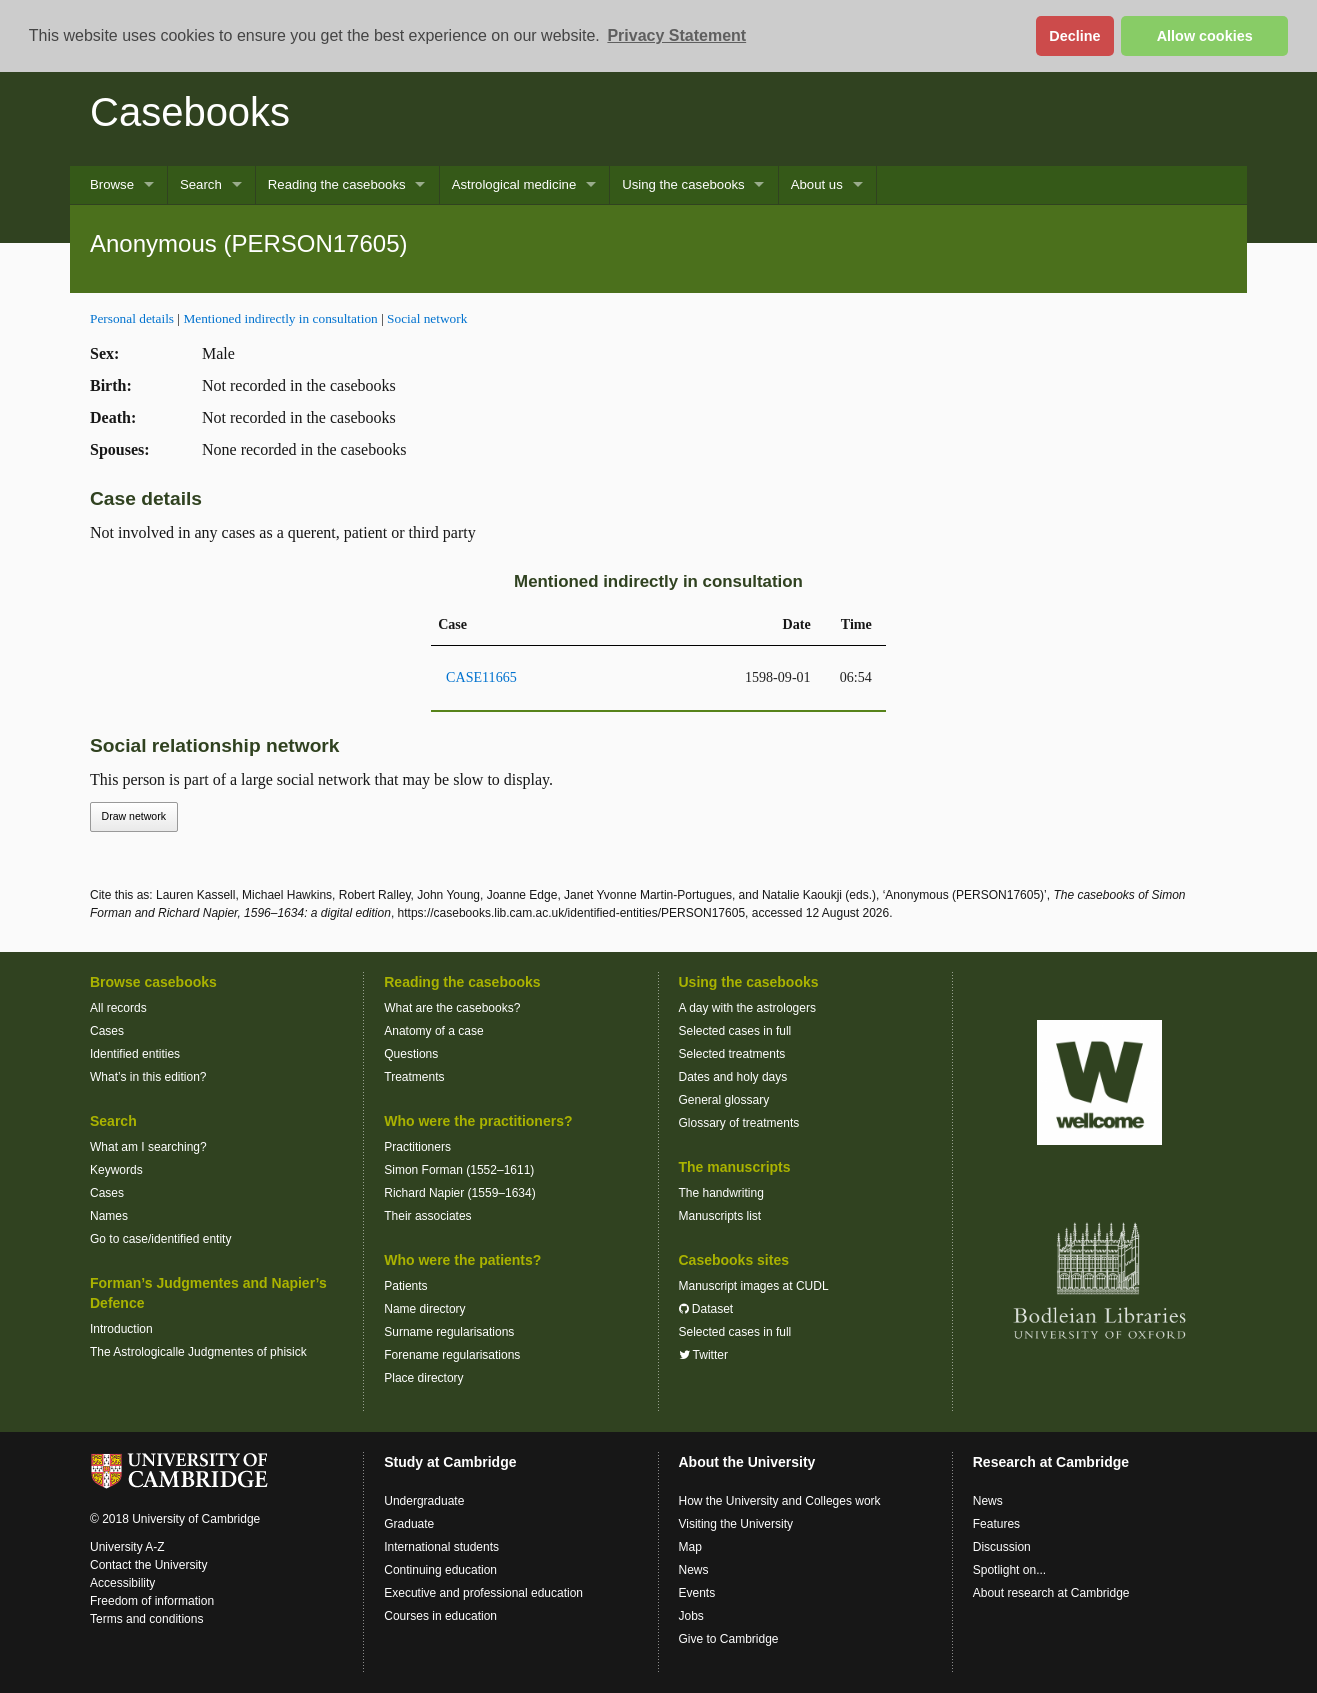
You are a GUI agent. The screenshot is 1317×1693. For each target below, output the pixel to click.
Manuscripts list (720, 1216)
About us (817, 184)
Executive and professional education (483, 1593)
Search (201, 184)
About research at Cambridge (1051, 1593)
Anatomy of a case (433, 1031)
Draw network (134, 816)
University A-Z (127, 1547)
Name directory (424, 1309)
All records (118, 1008)
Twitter (703, 1355)
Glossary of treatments (739, 1123)
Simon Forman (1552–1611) (459, 1170)
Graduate (409, 1524)
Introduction (121, 1329)
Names (109, 1216)
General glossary (724, 1100)
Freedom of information (152, 1601)
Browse (112, 184)
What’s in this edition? (148, 1077)
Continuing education (440, 1570)
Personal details (132, 318)
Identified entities (135, 1054)
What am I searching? (148, 1147)
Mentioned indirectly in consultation (280, 318)
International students (441, 1547)
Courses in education (440, 1616)
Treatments (414, 1077)
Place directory (423, 1378)
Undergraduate (424, 1501)
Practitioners (417, 1147)
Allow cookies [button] (1205, 36)
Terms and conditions (146, 1619)
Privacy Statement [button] (676, 35)
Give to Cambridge (729, 1639)
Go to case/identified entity (160, 1239)
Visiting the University (736, 1524)
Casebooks (190, 112)
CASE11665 (481, 677)
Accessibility (122, 1583)
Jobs (691, 1616)
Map (690, 1547)
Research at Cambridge (1051, 1462)
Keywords (116, 1170)
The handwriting (721, 1193)
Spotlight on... (1009, 1570)
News (694, 1570)
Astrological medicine (514, 184)
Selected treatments (732, 1054)
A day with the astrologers (747, 1008)
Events (697, 1593)
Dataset (706, 1309)
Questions (411, 1054)
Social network (427, 318)
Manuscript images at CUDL (754, 1286)
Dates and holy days (733, 1077)
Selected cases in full (735, 1031)
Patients (405, 1286)
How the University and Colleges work (780, 1501)
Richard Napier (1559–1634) (459, 1193)
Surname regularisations (449, 1332)
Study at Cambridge (450, 1462)
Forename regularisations (452, 1355)
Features (996, 1524)
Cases (107, 1031)
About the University (747, 1462)
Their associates (427, 1216)
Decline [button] (1074, 36)
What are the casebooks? (452, 1008)
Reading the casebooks (337, 184)
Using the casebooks (683, 184)
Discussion (1002, 1547)
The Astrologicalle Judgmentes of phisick (198, 1352)
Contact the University (148, 1565)
